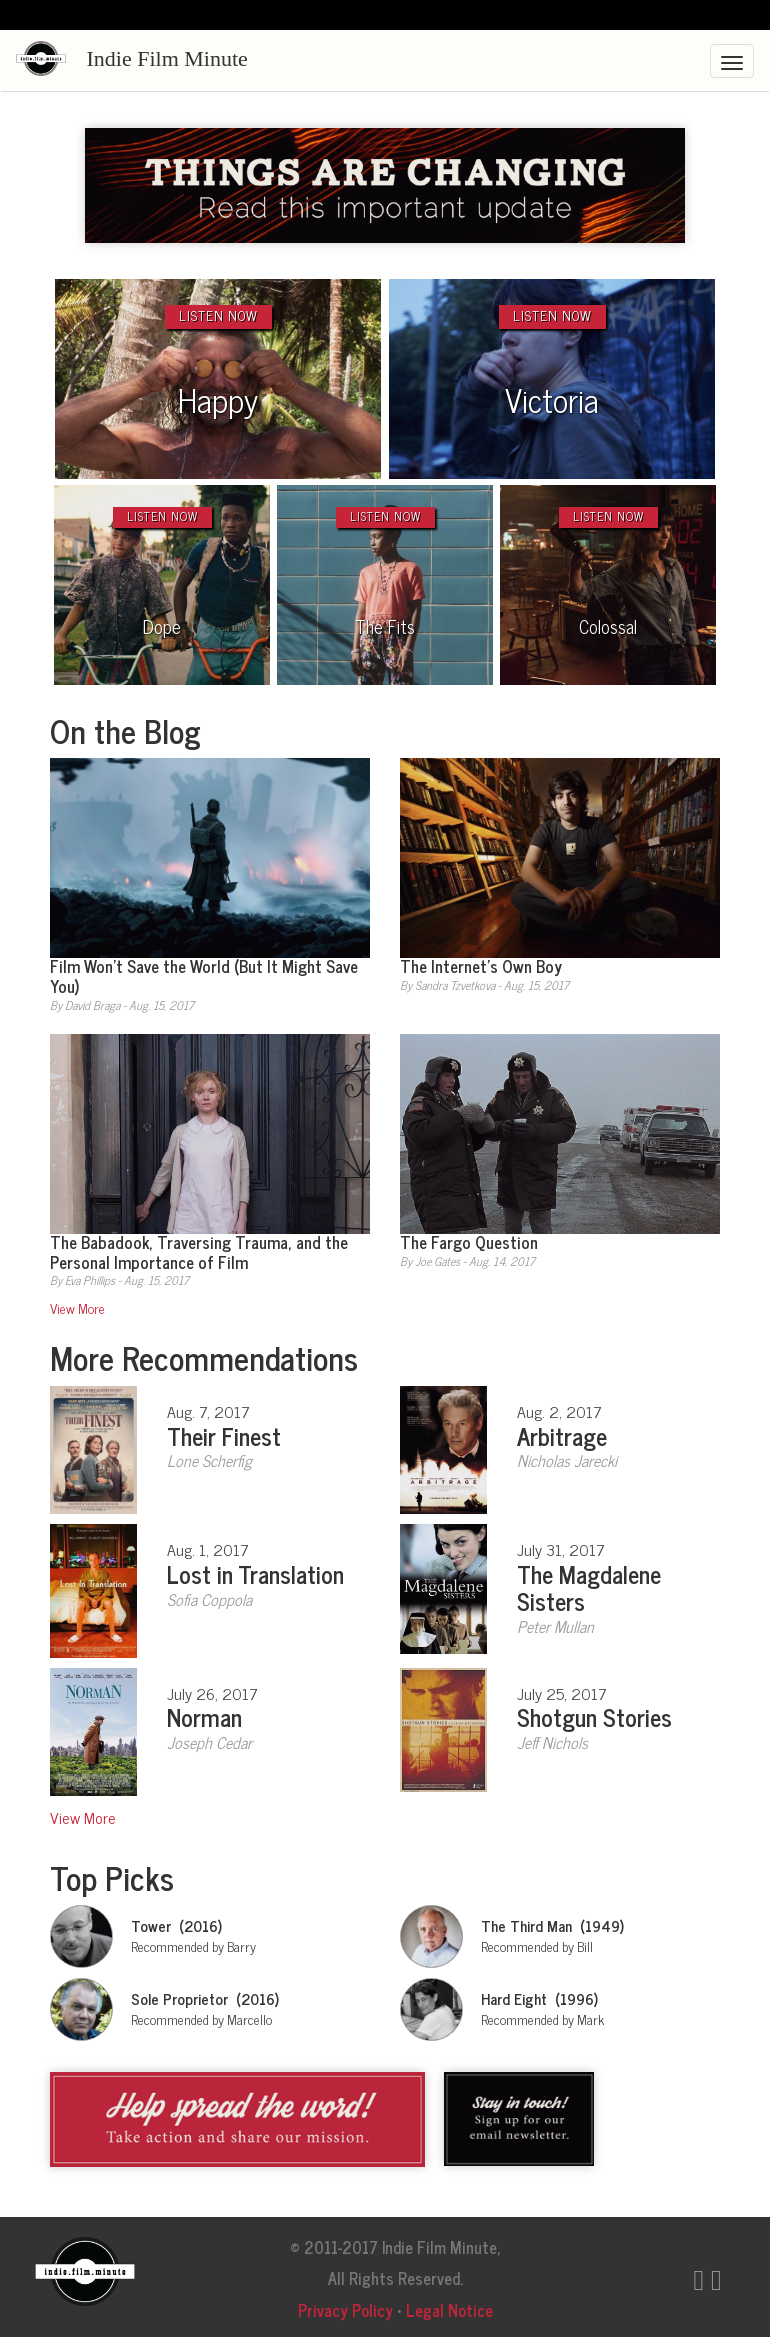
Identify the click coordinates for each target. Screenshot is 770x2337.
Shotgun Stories (594, 1716)
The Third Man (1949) (552, 1925)
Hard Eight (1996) (539, 1998)
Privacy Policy (345, 2310)
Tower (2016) (176, 1925)
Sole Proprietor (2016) (205, 1998)
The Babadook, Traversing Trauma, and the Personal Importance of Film (199, 1251)
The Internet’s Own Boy (481, 965)
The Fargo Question (469, 1241)
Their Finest (224, 1435)
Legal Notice (449, 2310)
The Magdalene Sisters (589, 1587)
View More (77, 1308)
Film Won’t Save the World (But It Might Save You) (204, 975)
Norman (204, 1716)
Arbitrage (562, 1435)
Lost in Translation (255, 1573)
